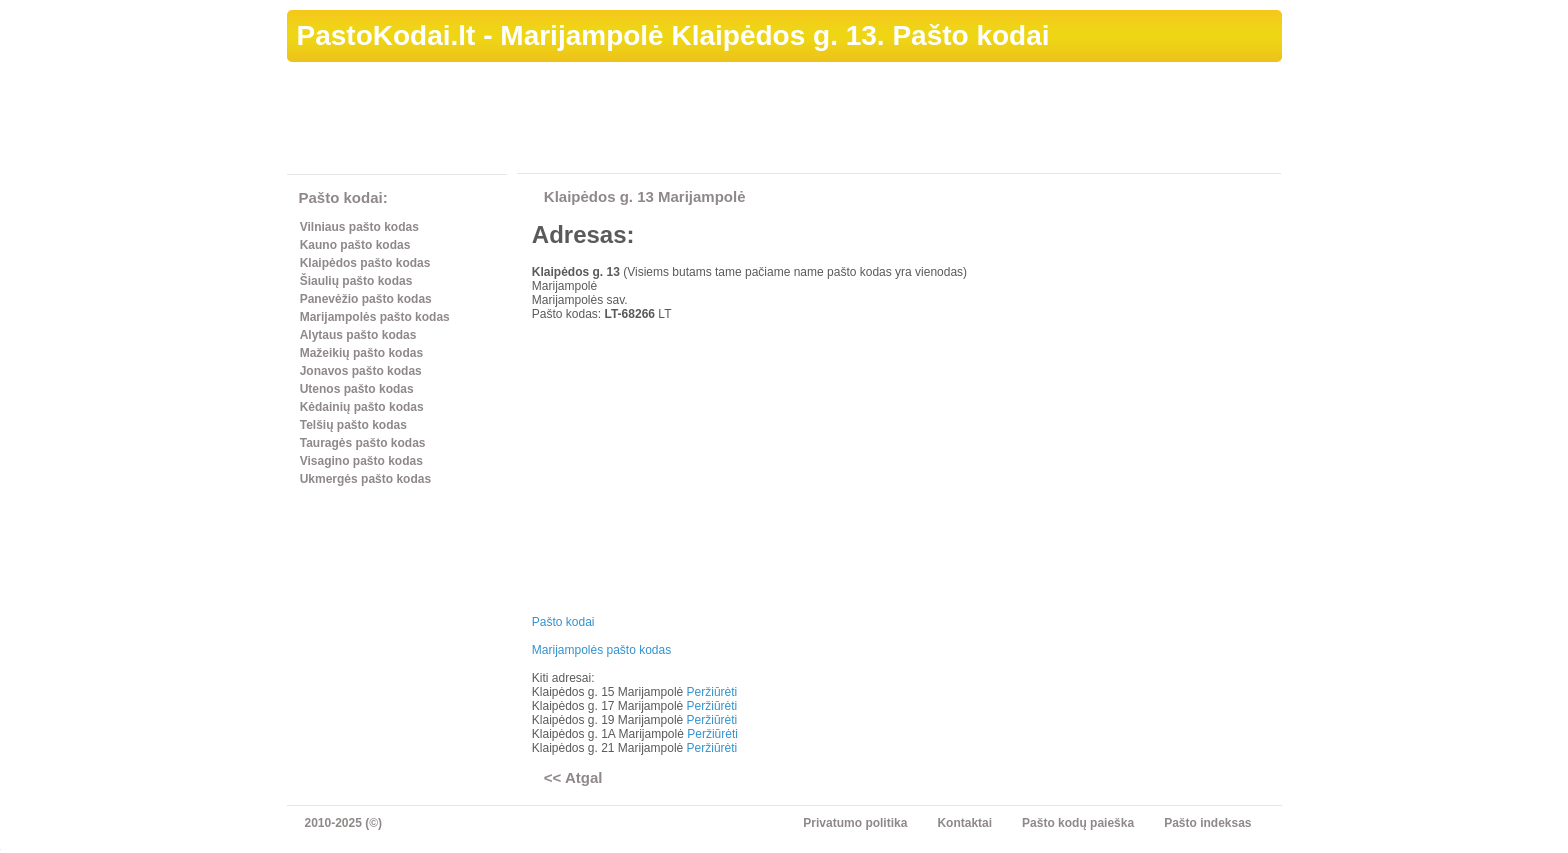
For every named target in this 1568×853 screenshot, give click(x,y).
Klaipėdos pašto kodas (365, 263)
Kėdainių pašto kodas (362, 407)
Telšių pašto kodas (353, 425)
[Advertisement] (918, 121)
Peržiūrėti (712, 692)
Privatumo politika (855, 823)
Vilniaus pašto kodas (359, 227)
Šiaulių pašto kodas (356, 281)
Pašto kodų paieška (1078, 823)
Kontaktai (964, 823)
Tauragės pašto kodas (363, 443)
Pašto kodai (563, 622)
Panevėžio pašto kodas (366, 299)
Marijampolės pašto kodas (375, 317)
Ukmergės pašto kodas (365, 479)
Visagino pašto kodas (361, 461)
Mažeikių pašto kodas (361, 353)
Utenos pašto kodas (357, 389)
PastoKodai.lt (386, 35)
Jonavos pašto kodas (361, 371)
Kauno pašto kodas (355, 245)
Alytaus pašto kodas (358, 335)
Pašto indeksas (1207, 823)
